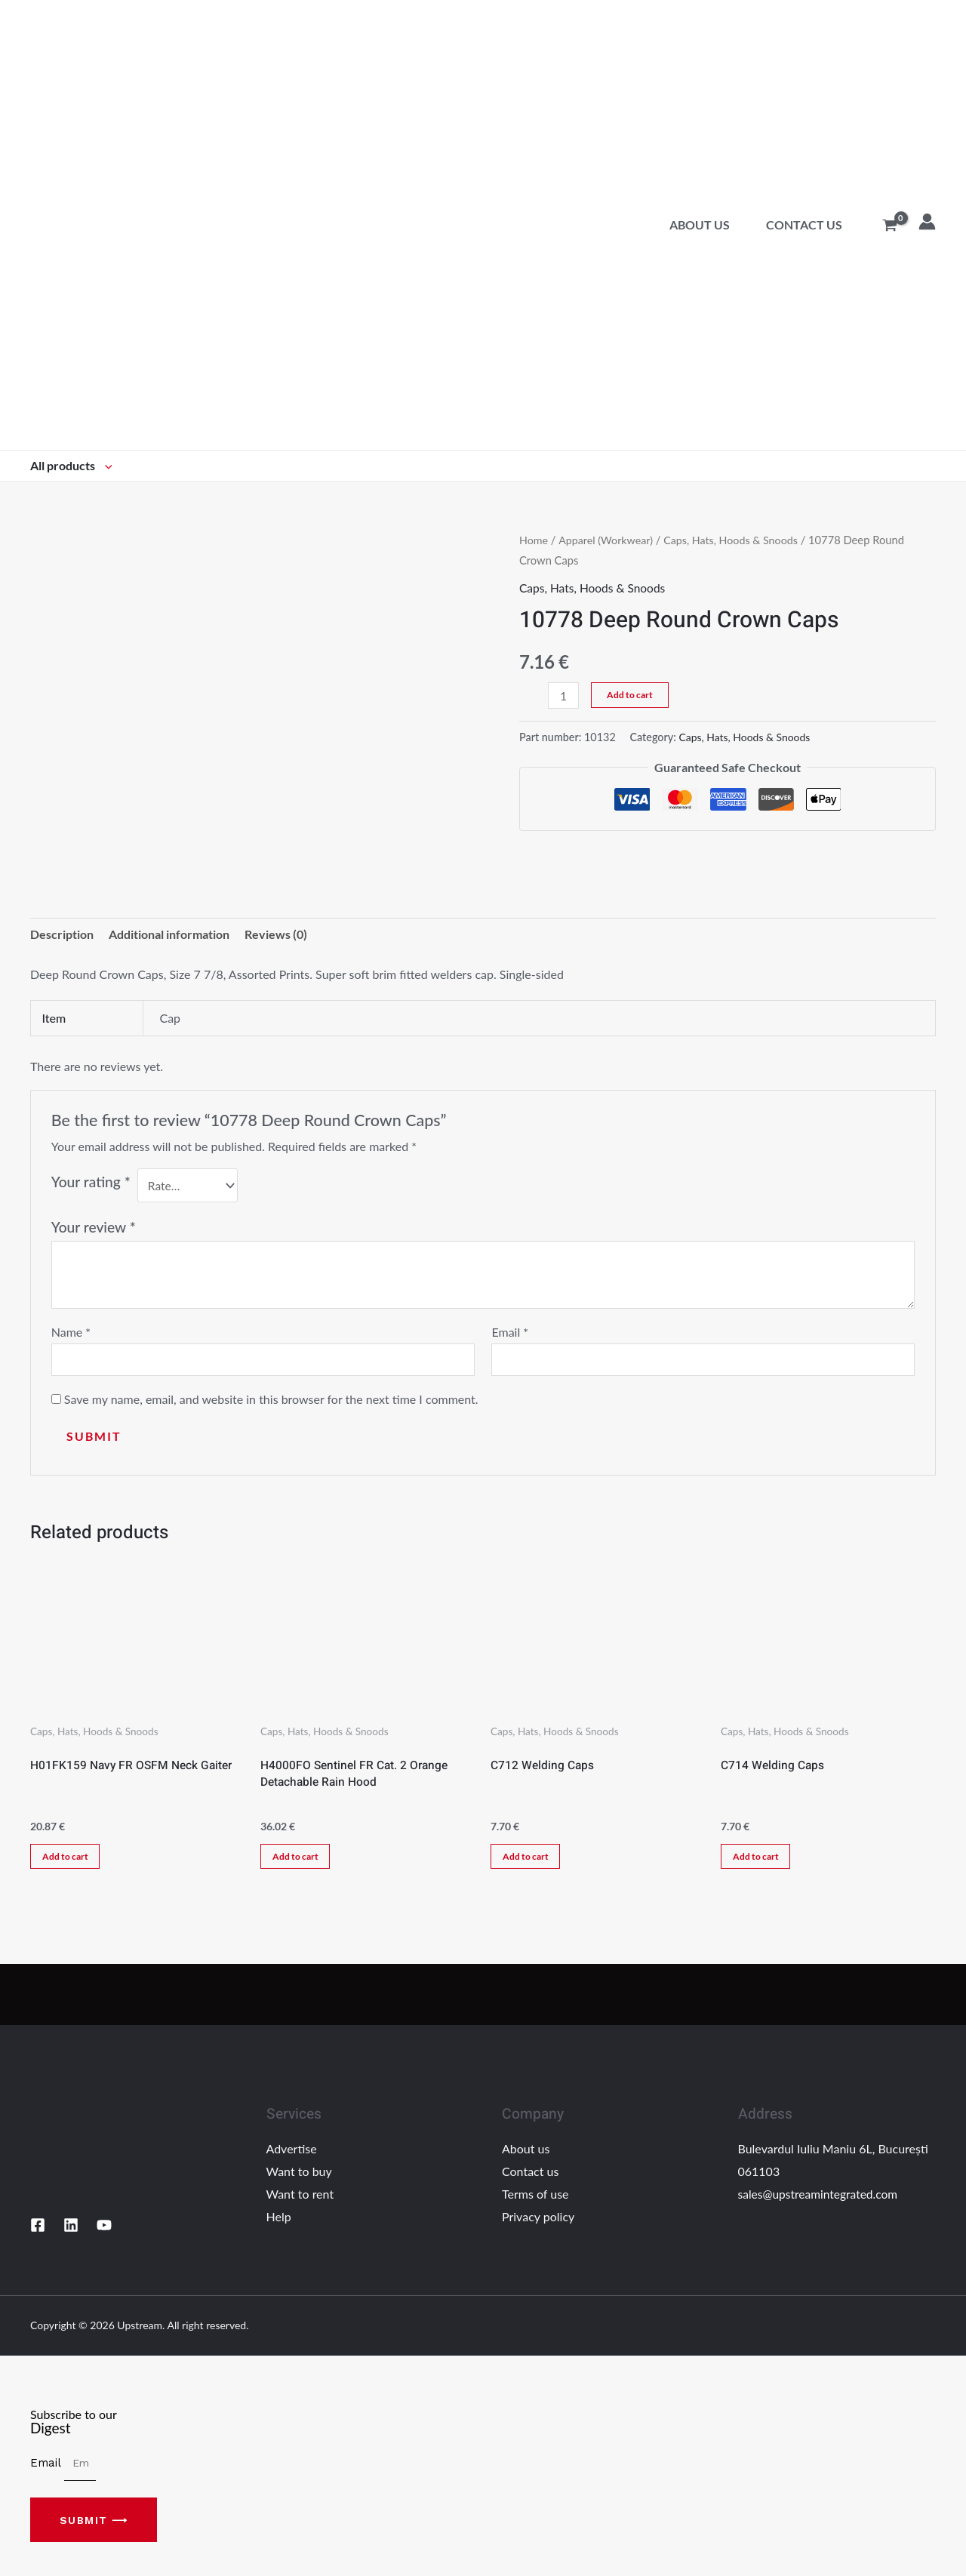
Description (62, 935)
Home (534, 539)
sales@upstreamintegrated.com (820, 2199)
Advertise (291, 2154)
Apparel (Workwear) (608, 539)
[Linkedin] (70, 2231)
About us (699, 224)
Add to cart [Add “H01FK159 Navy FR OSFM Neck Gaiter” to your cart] (69, 1861)
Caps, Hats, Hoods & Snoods (736, 539)
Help (278, 2221)
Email (509, 1333)
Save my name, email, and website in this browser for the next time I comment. (271, 1401)
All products (71, 465)
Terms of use (535, 2199)
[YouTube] (104, 2231)
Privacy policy (538, 2221)
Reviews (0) (276, 935)
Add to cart (631, 694)
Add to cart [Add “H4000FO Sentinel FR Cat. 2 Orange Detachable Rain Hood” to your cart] (299, 1861)
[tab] (62, 935)
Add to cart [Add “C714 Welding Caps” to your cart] (760, 1861)
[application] (104, 465)
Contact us (804, 224)
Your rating (91, 1183)
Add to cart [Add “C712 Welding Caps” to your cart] (529, 1861)
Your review (93, 1227)
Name (71, 1333)
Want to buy (299, 2177)
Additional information (169, 935)
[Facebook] (37, 2231)
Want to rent (300, 2199)
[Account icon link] (927, 221)
